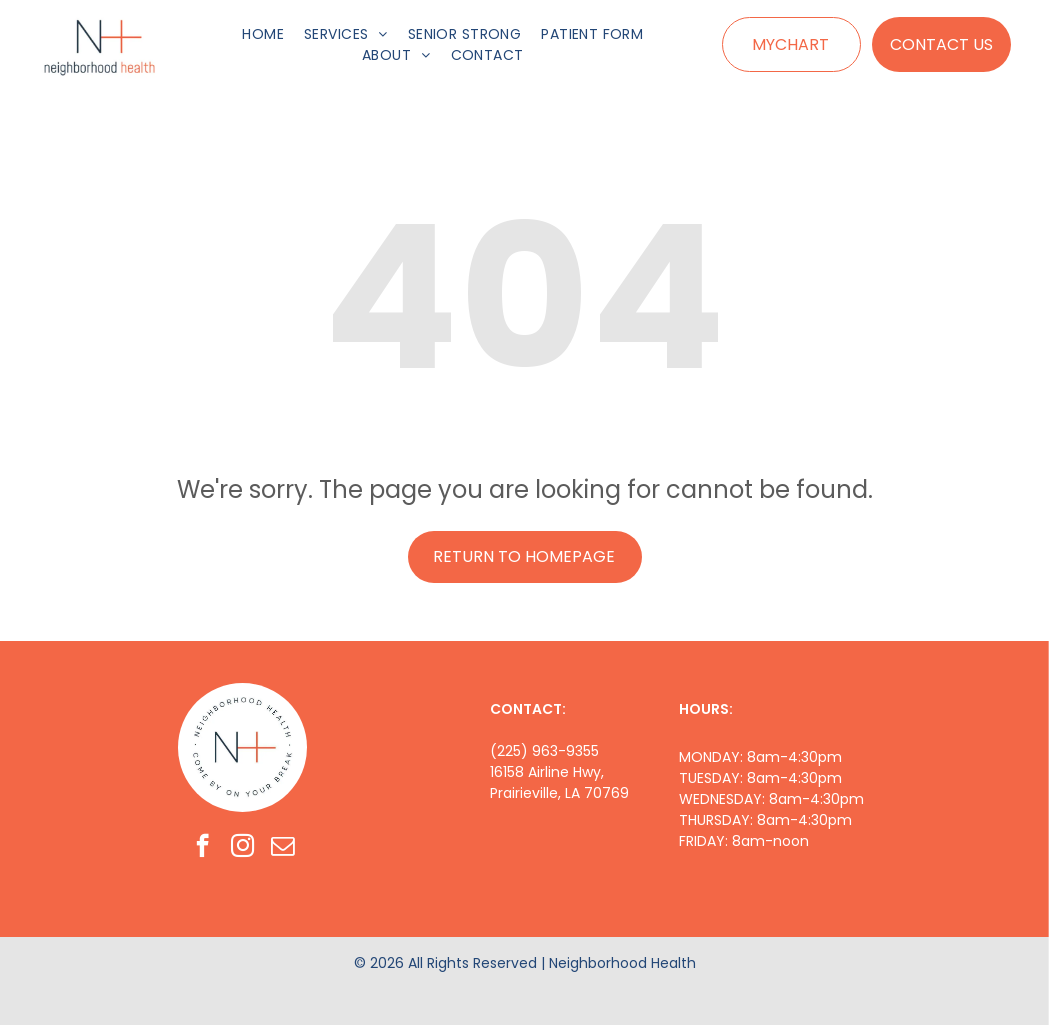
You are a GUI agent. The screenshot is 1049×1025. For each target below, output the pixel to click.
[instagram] (242, 848)
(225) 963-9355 (544, 751)
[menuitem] (263, 34)
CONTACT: (528, 709)
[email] (282, 848)
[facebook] (202, 848)
